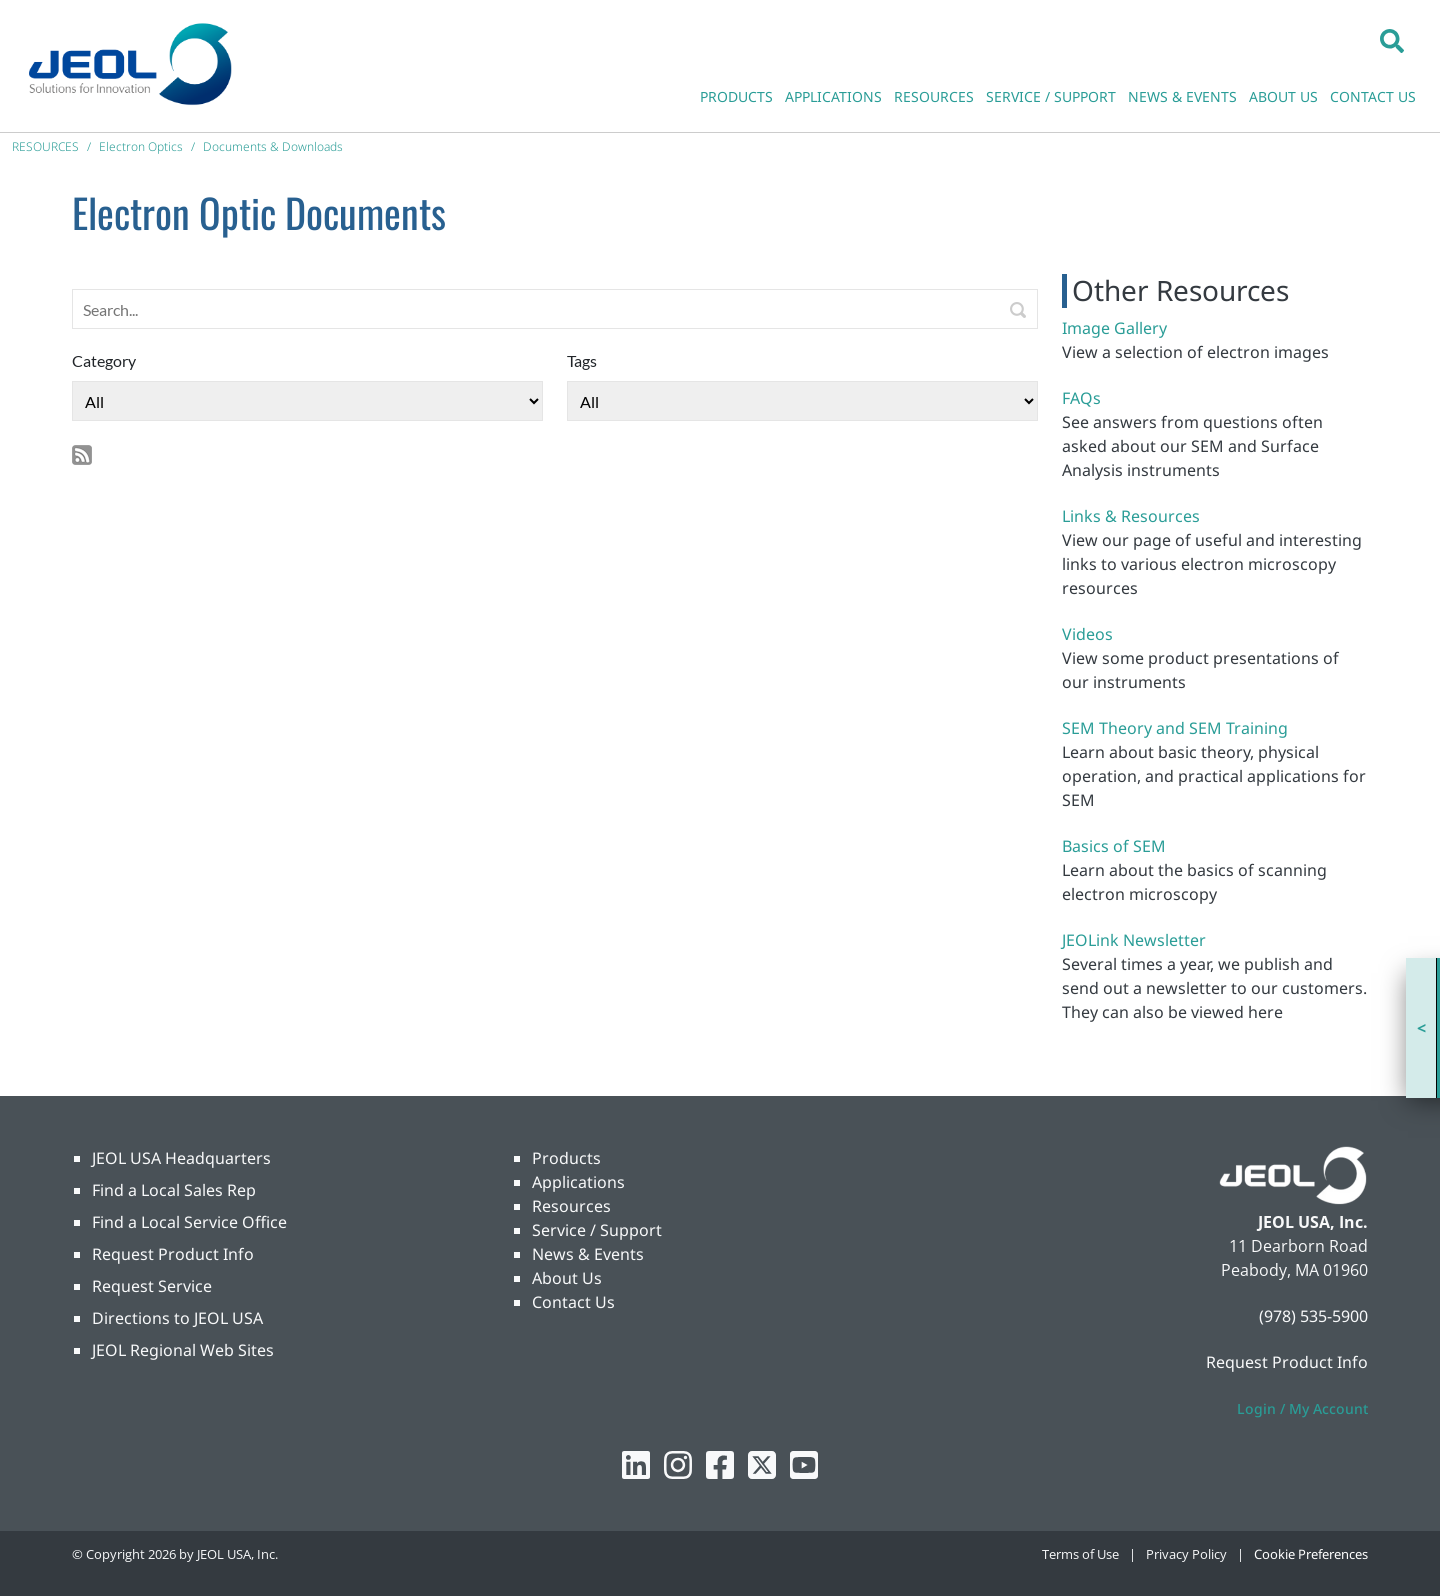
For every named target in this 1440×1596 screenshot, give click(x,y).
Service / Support (597, 1230)
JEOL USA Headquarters (181, 1158)
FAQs (1081, 398)
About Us (567, 1278)
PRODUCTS (736, 96)
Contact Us (573, 1302)
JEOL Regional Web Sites (183, 1350)
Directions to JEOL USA (177, 1318)
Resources (571, 1206)
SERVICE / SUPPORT (1051, 96)
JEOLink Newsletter (1134, 940)
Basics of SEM (1114, 846)
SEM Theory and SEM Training (1175, 728)
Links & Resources (1131, 516)
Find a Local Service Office (189, 1222)
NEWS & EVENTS (1182, 96)
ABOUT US (1283, 96)
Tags (582, 360)
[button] (1392, 40)
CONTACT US (1373, 96)
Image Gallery (1114, 328)
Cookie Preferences (1311, 1554)
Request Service (152, 1286)
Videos (1087, 634)
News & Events (588, 1254)
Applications (578, 1182)
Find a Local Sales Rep (174, 1190)
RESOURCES (934, 96)
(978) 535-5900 (1313, 1316)
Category (104, 360)
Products (566, 1158)
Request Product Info (173, 1254)
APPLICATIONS (833, 96)
